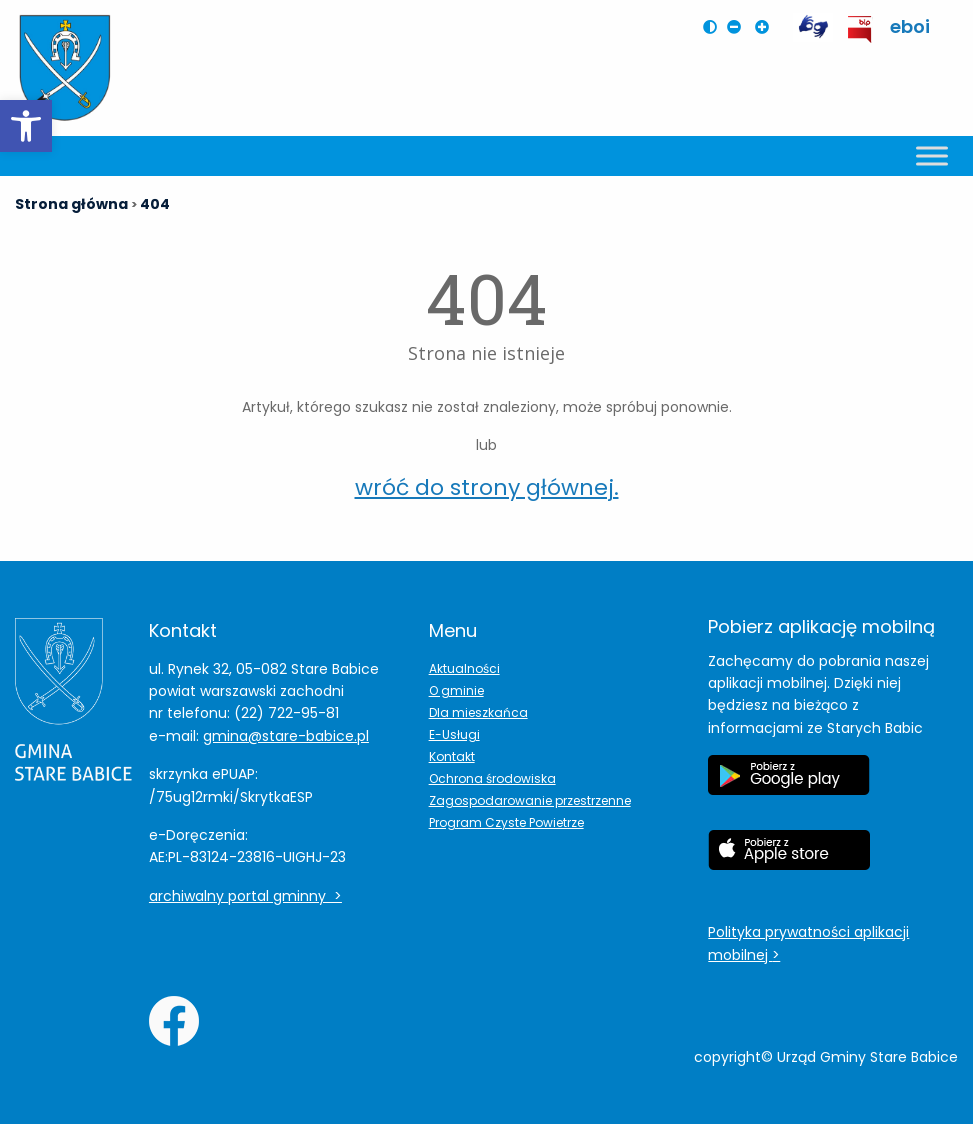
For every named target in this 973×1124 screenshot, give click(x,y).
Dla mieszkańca (478, 712)
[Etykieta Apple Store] (789, 860)
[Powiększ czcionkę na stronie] (767, 27)
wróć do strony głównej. (487, 487)
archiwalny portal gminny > (245, 896)
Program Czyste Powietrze (506, 822)
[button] (26, 126)
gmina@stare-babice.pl (286, 736)
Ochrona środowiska (492, 778)
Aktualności (464, 668)
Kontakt (452, 756)
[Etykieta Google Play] (789, 785)
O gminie (456, 690)
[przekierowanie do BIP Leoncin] (860, 29)
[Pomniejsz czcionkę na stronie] (739, 27)
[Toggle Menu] (932, 155)
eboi (910, 26)
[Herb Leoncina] (65, 68)
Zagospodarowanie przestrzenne (530, 800)
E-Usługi (454, 734)
